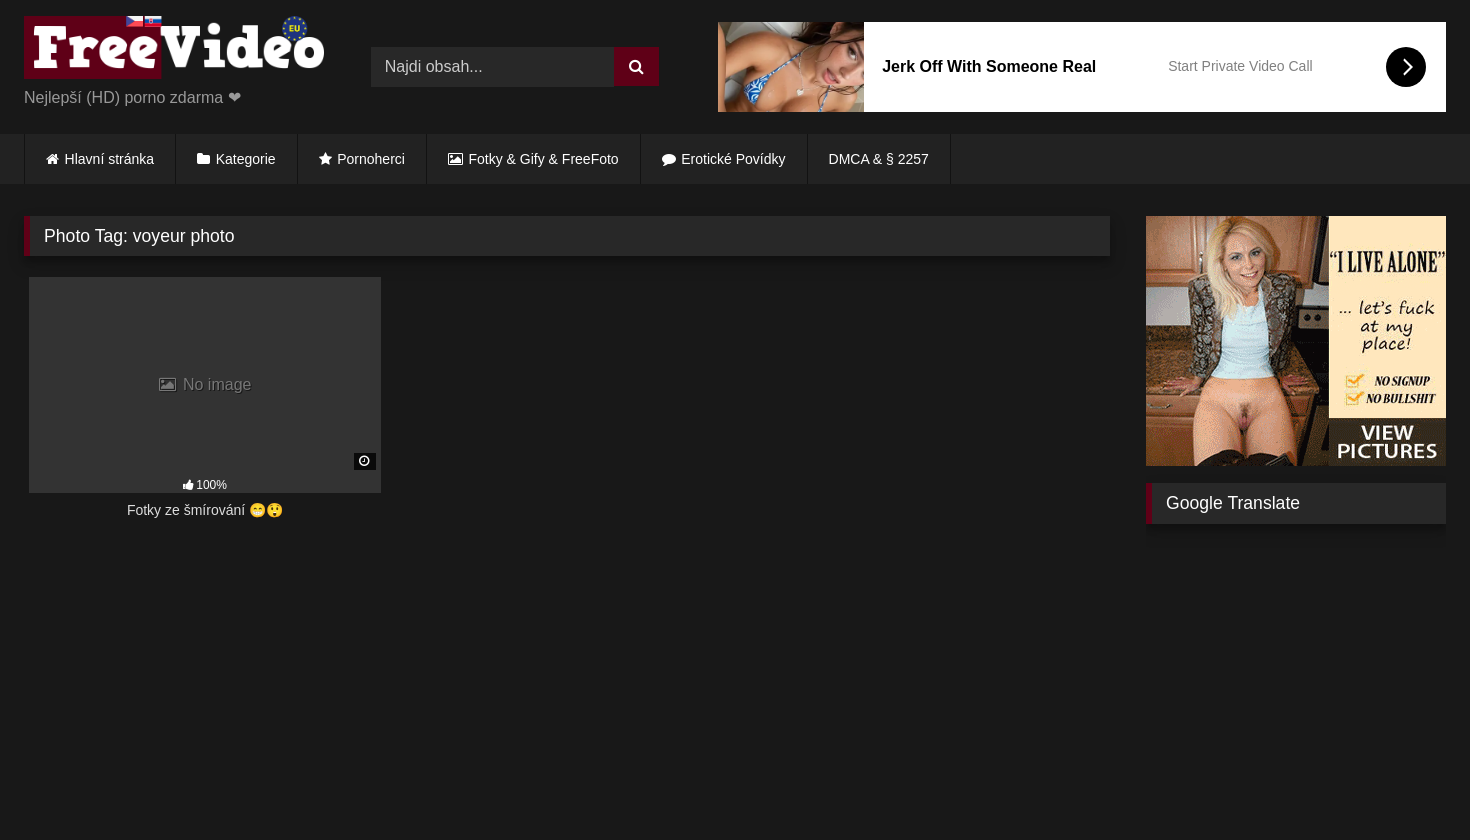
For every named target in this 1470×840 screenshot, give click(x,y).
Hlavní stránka (109, 159)
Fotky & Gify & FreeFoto (544, 159)
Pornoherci (371, 159)
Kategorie (246, 159)
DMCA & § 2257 (879, 159)
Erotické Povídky (733, 159)
